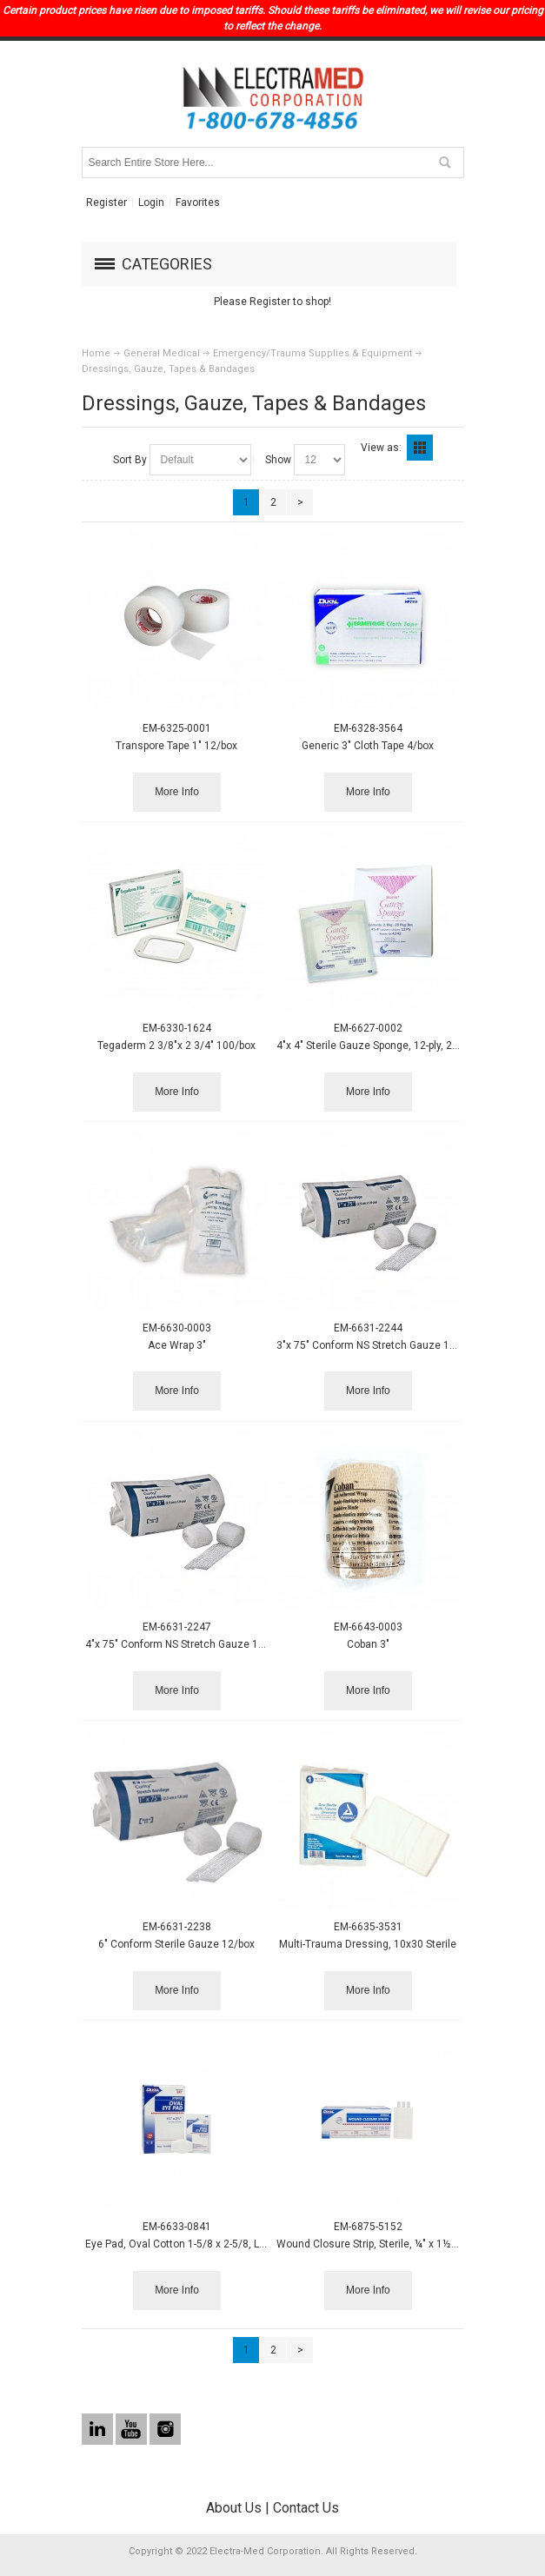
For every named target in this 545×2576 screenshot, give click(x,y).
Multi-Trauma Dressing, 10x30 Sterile (367, 1944)
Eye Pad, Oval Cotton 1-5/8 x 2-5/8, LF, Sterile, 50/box (211, 2244)
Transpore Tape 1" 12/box (176, 746)
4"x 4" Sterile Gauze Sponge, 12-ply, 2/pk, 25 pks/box (400, 1045)
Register (106, 202)
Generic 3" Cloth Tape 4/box (368, 746)
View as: (381, 448)
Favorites (198, 202)
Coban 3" (368, 1644)
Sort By (130, 460)
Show (278, 460)
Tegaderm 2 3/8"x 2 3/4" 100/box (176, 1045)
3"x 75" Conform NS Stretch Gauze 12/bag (376, 1345)
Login (151, 202)
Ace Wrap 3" (177, 1345)
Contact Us (306, 2508)
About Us (234, 2508)
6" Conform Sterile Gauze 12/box (176, 1944)
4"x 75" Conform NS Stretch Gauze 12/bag (185, 1644)
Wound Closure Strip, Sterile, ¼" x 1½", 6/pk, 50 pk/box (404, 2244)
